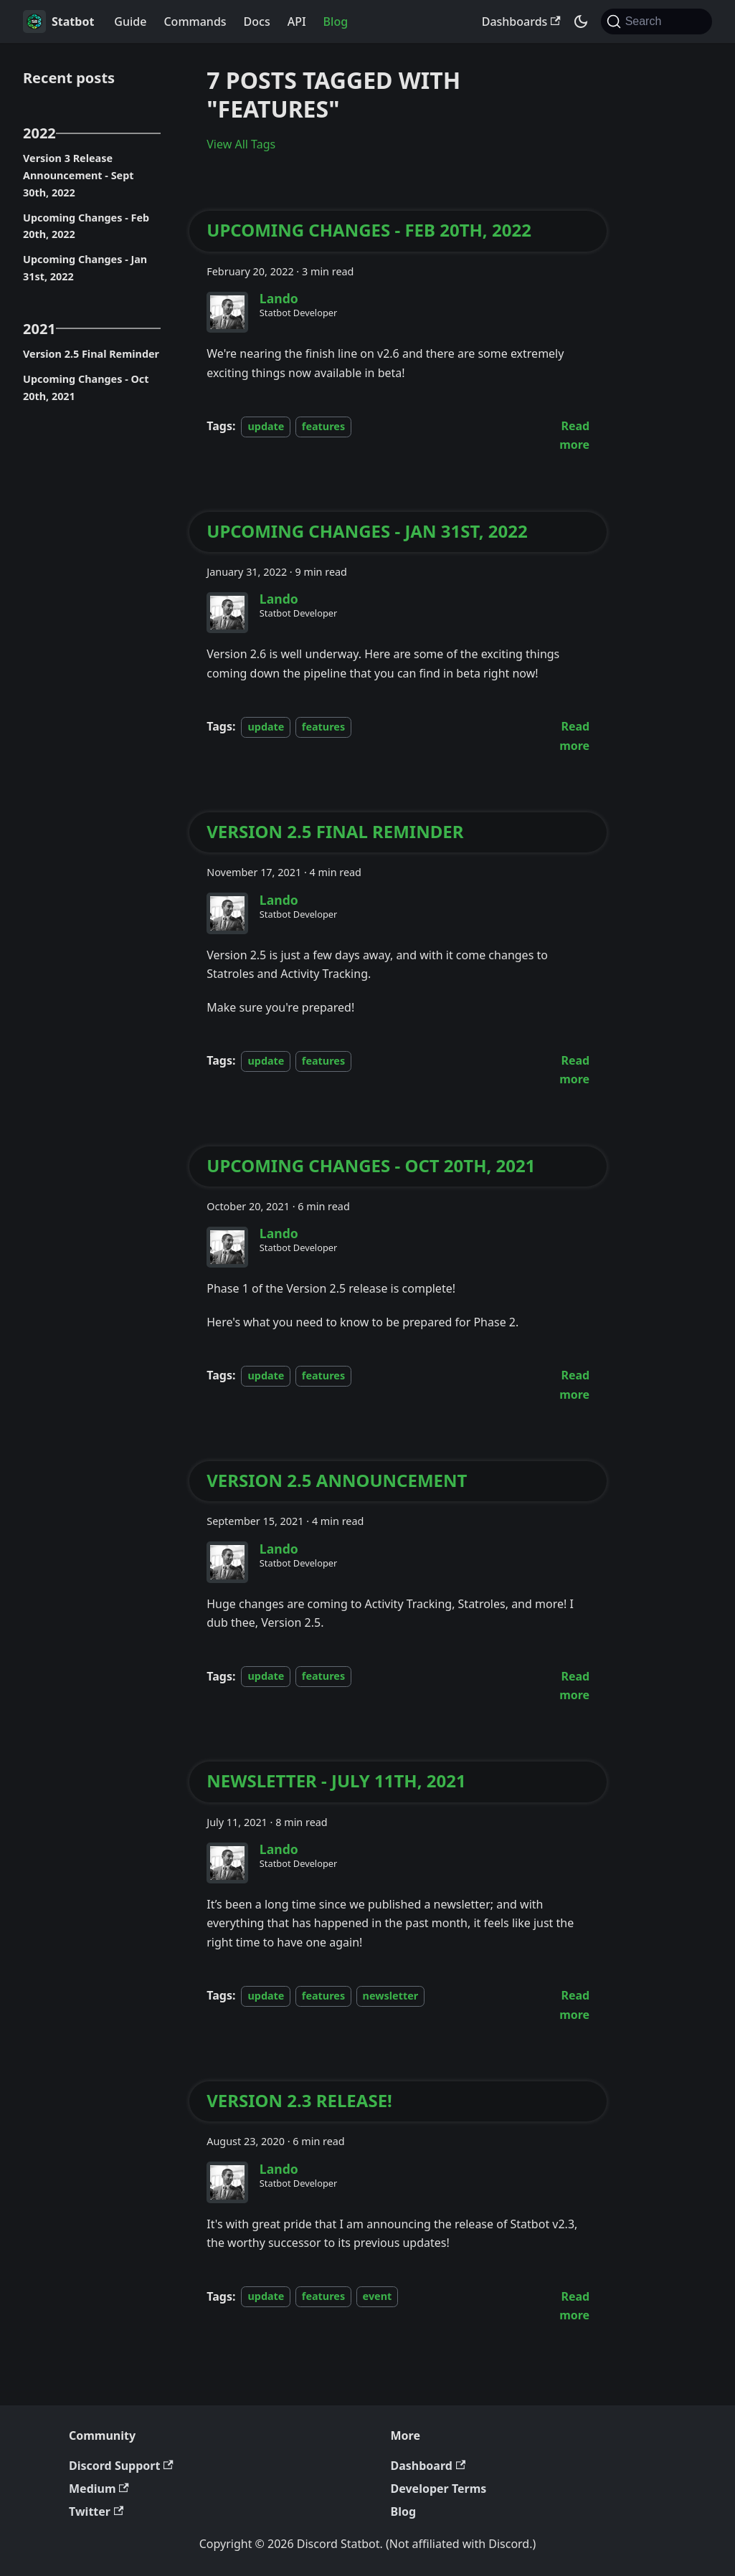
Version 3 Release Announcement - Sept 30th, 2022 (78, 175)
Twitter (96, 2511)
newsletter (391, 1995)
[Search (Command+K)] (656, 21)
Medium (99, 2488)
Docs (257, 21)
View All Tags (241, 144)
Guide (130, 21)
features (323, 426)
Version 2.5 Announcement (337, 1480)
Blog (335, 21)
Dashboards (521, 21)
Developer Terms (439, 2488)
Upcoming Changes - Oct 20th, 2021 (86, 387)
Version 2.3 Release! (299, 2100)
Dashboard (428, 2465)
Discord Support (121, 2465)
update (265, 426)
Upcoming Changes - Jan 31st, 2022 (85, 267)
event (377, 2297)
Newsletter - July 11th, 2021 (336, 1781)
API (297, 21)
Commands (194, 21)
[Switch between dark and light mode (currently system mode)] (580, 21)
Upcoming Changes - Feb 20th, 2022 (86, 226)
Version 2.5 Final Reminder (91, 354)
